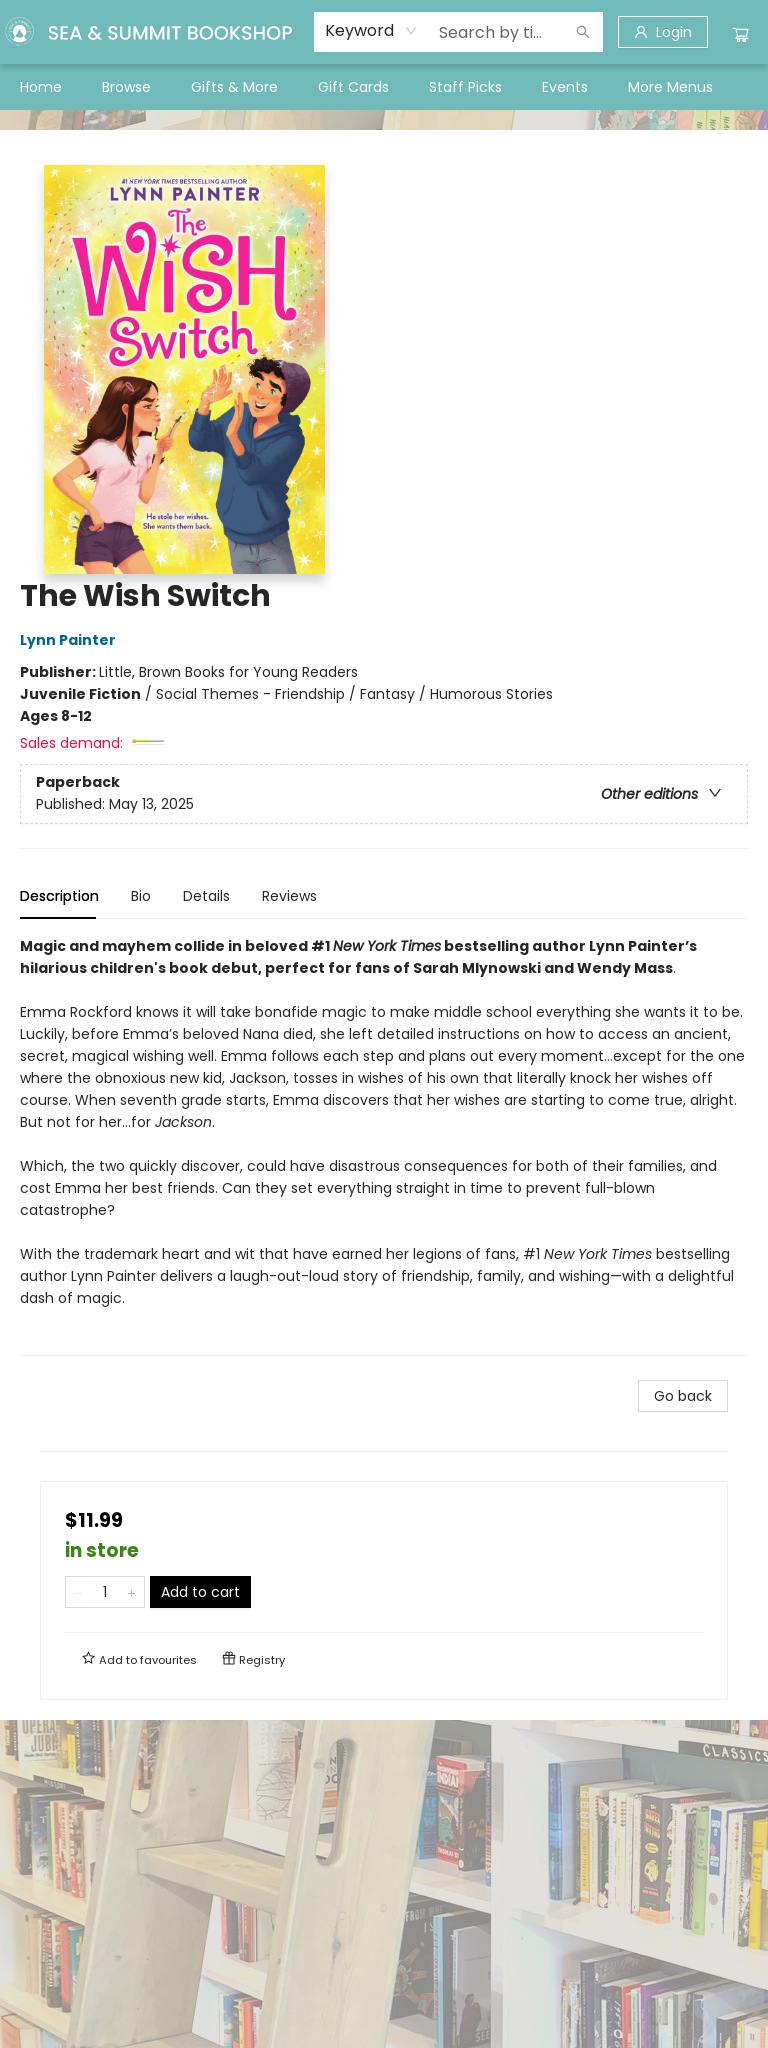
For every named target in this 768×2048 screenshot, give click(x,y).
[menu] (384, 87)
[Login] (663, 32)
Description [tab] (59, 896)
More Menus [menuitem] (670, 87)
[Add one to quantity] (131, 1592)
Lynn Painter (71, 640)
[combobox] (371, 31)
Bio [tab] (141, 896)
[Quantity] (105, 1592)
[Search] (583, 32)
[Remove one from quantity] (78, 1592)
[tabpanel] (384, 1145)
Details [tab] (206, 896)
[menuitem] (41, 87)
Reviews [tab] (289, 896)
